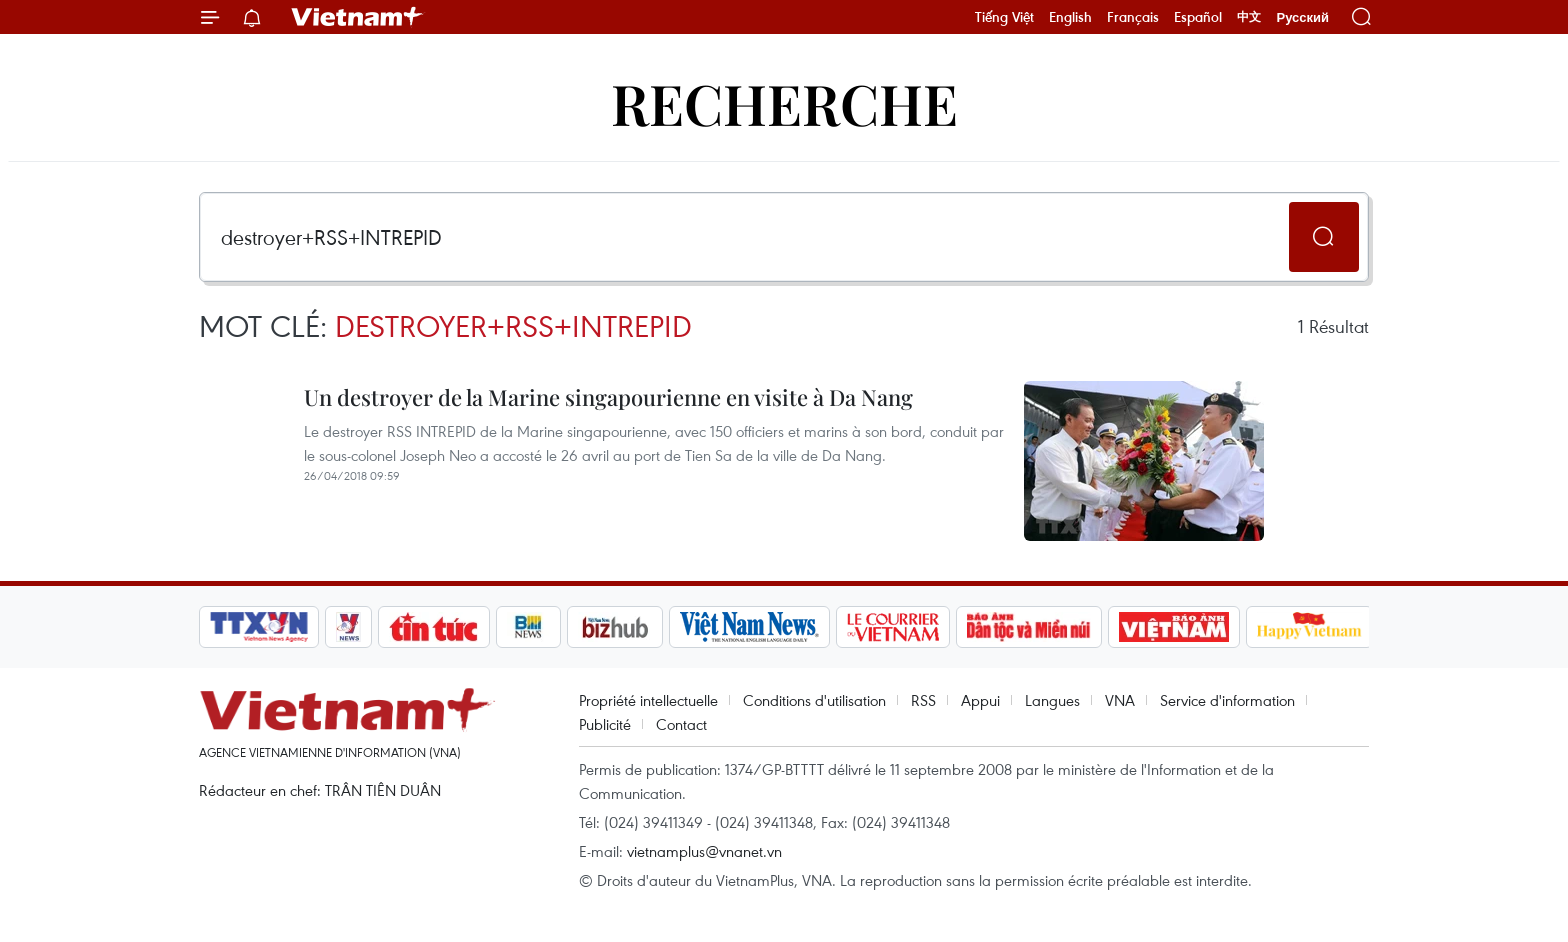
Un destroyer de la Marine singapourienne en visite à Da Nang (608, 397)
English (1070, 17)
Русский (1302, 17)
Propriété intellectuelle (648, 700)
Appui (980, 700)
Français (1133, 17)
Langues (1052, 700)
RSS (923, 700)
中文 (1249, 17)
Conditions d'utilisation (814, 700)
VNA (1120, 700)
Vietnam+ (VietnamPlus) (358, 17)
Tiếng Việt (1004, 17)
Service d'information (1227, 700)
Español (1198, 17)
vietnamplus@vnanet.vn (704, 851)
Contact (681, 724)
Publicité (605, 724)
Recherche (784, 102)
